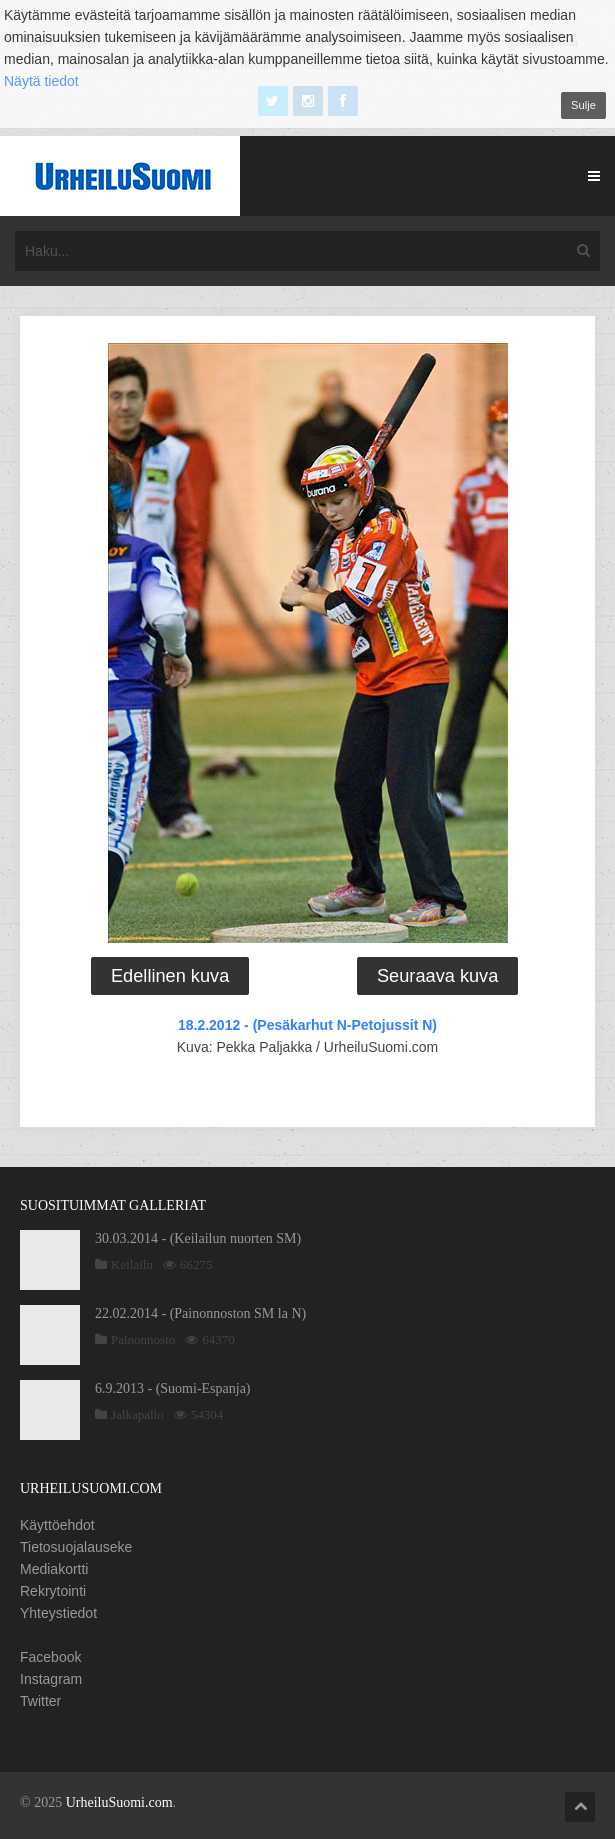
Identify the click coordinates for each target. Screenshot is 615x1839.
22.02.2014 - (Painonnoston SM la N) (200, 1313)
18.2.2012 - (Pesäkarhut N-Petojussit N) (307, 1025)
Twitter (40, 1701)
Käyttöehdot (57, 1525)
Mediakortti (54, 1569)
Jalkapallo (137, 1414)
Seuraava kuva (437, 976)
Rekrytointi (53, 1591)
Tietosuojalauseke (76, 1547)
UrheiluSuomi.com (119, 1802)
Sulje (583, 105)
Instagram (51, 1679)
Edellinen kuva (170, 976)
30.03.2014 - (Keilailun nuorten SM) (198, 1238)
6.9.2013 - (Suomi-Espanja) (173, 1388)
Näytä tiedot (41, 81)
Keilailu (132, 1264)
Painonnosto (143, 1339)
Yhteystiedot (58, 1613)
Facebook (50, 1657)
